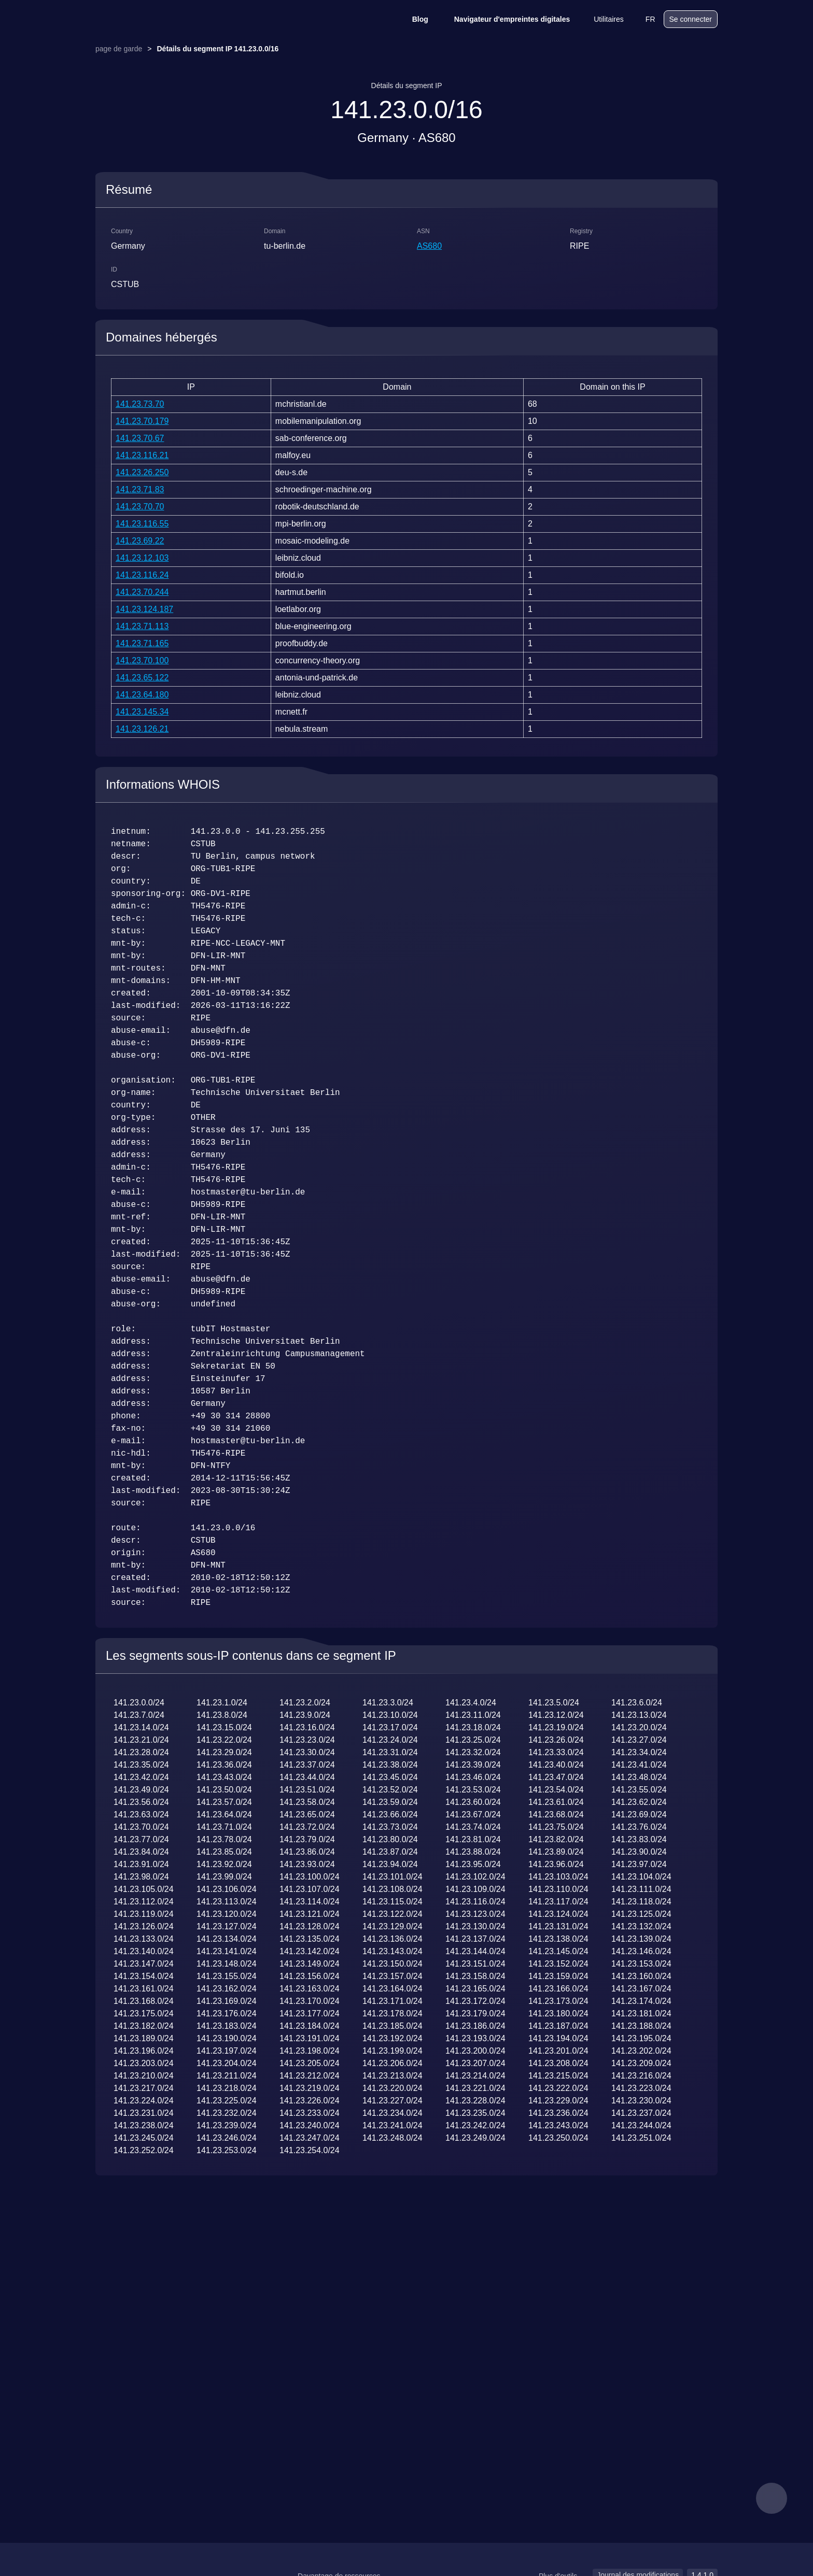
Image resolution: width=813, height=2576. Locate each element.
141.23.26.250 (142, 472)
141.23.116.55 (142, 523)
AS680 (429, 245)
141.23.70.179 (142, 421)
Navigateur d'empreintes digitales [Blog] (505, 19)
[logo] (147, 19)
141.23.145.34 (142, 711)
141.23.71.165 (142, 643)
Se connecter (690, 19)
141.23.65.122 (142, 677)
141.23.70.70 (140, 506)
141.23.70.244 (142, 592)
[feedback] (771, 2498)
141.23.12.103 (142, 557)
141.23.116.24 (142, 575)
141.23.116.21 (142, 455)
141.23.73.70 (140, 404)
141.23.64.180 (142, 694)
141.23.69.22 (140, 540)
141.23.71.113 (142, 626)
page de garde (118, 49)
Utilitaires (602, 19)
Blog (413, 19)
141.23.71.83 (140, 489)
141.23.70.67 (140, 438)
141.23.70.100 (142, 660)
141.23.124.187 (144, 609)
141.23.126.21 (142, 728)
